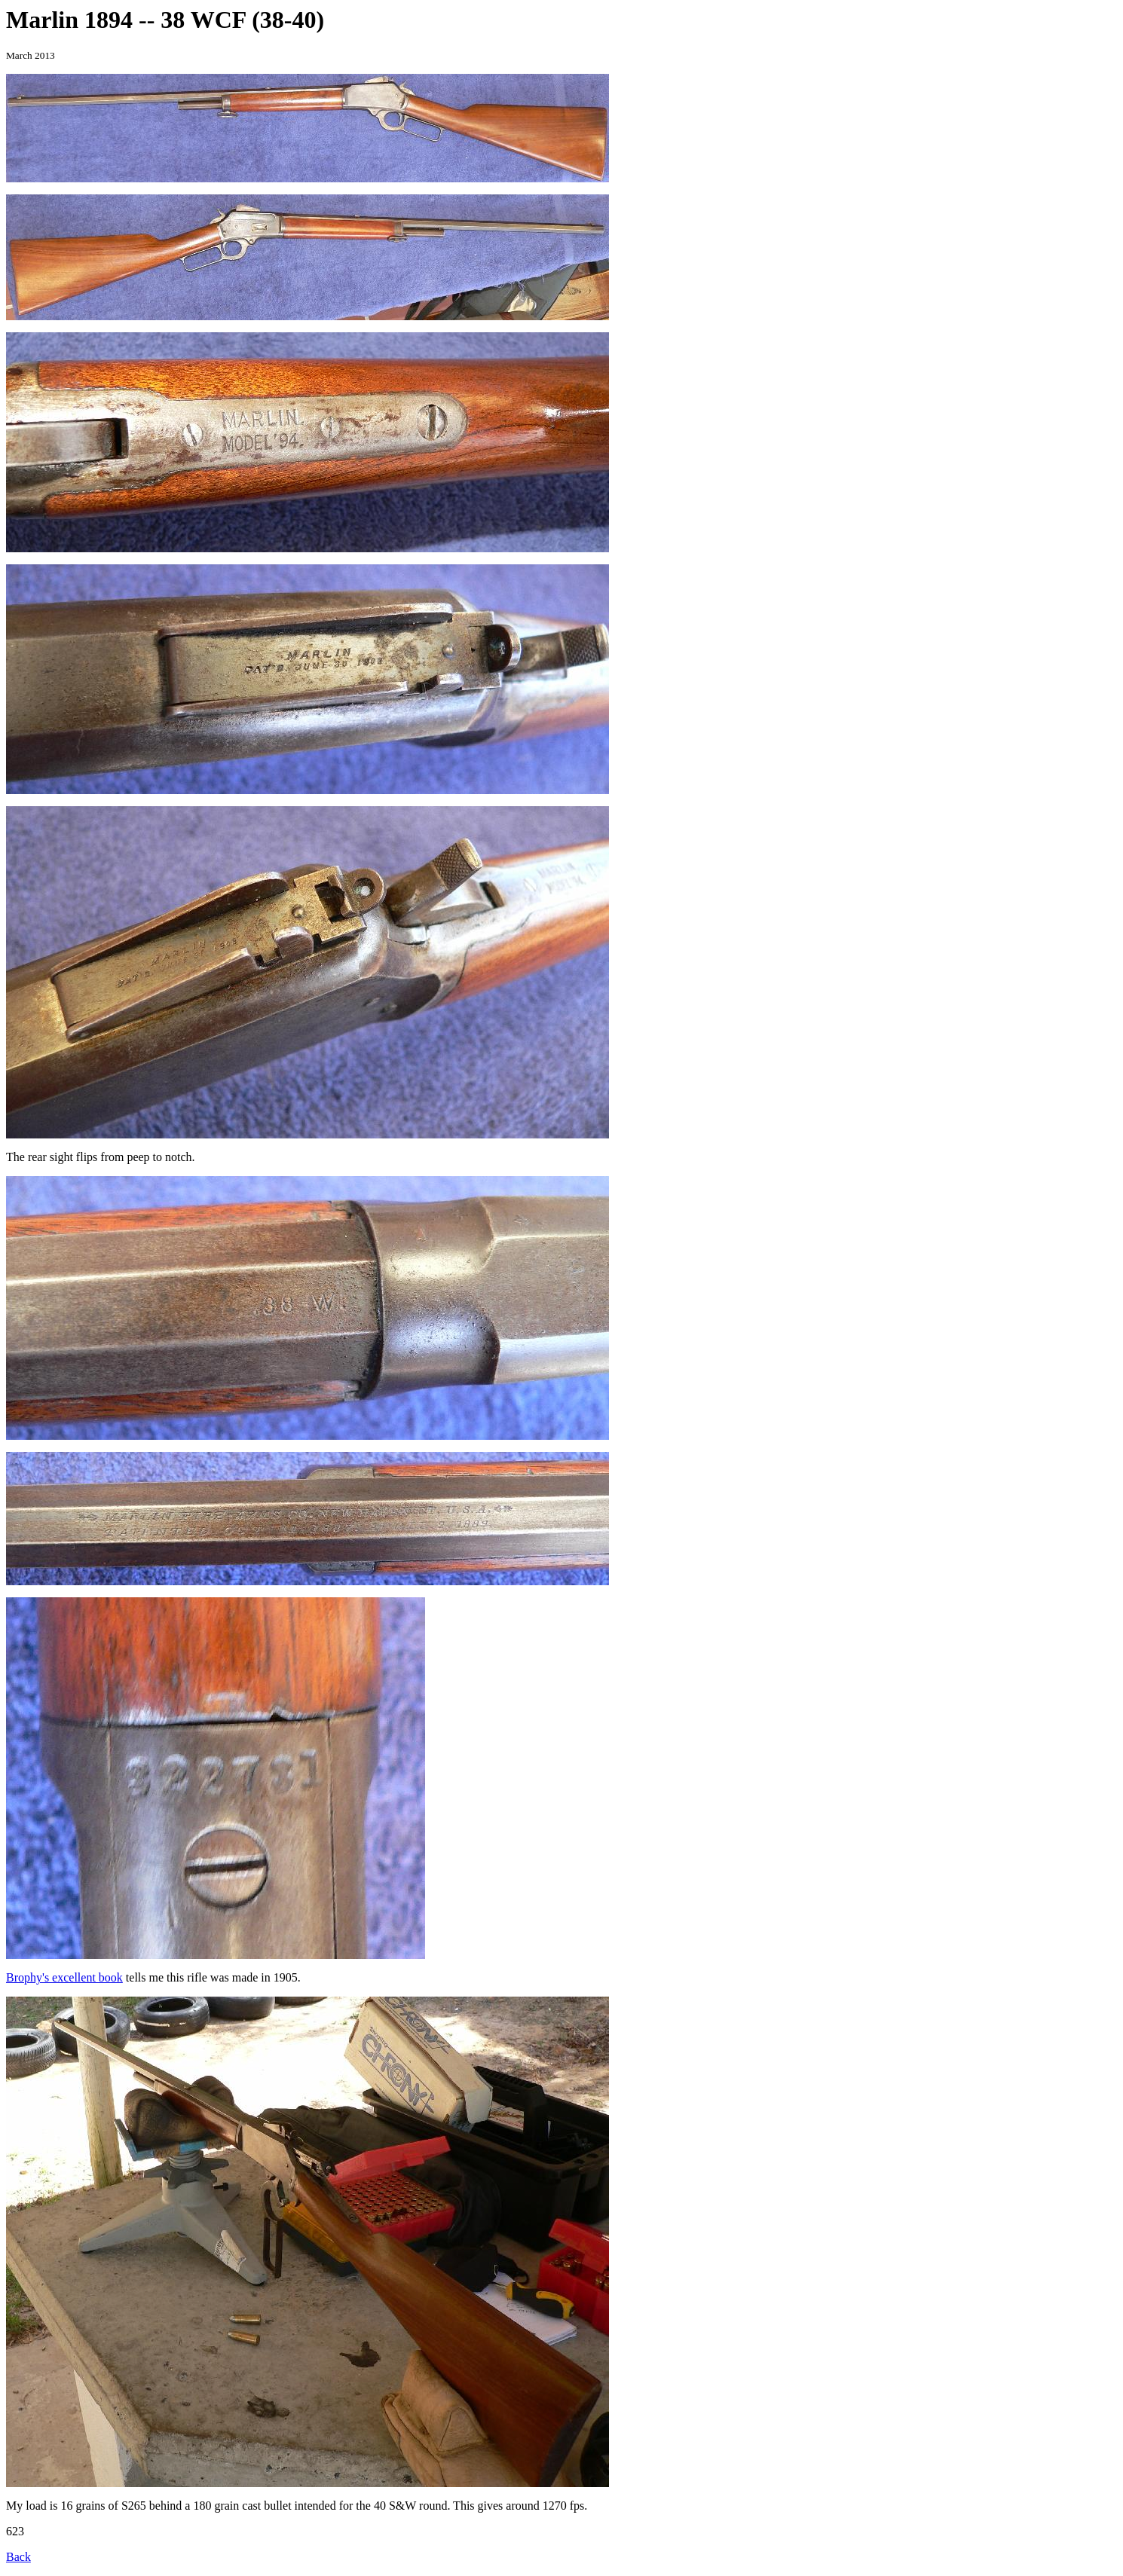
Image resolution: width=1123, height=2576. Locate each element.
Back (18, 2556)
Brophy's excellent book (64, 1977)
